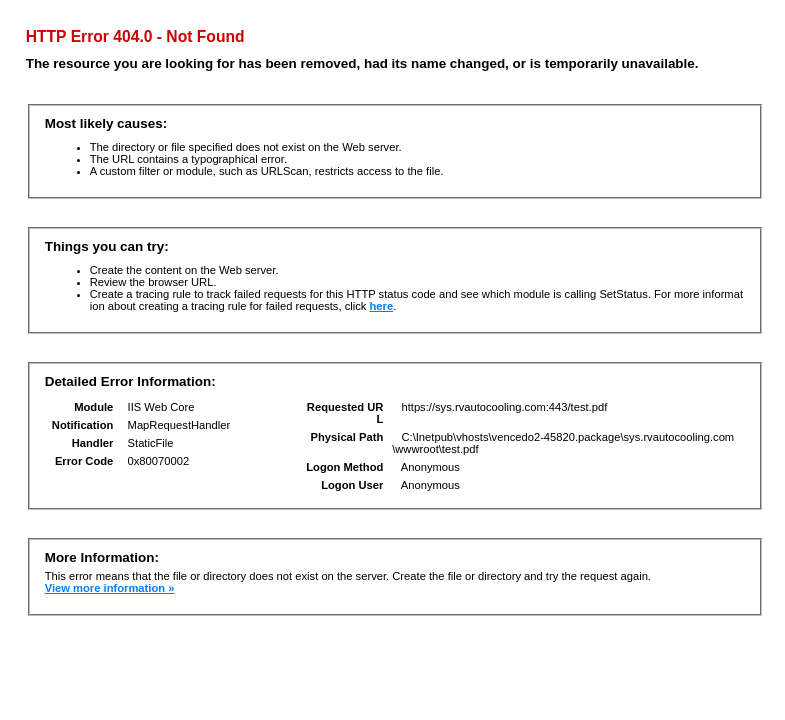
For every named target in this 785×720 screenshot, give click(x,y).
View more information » (110, 588)
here (382, 306)
